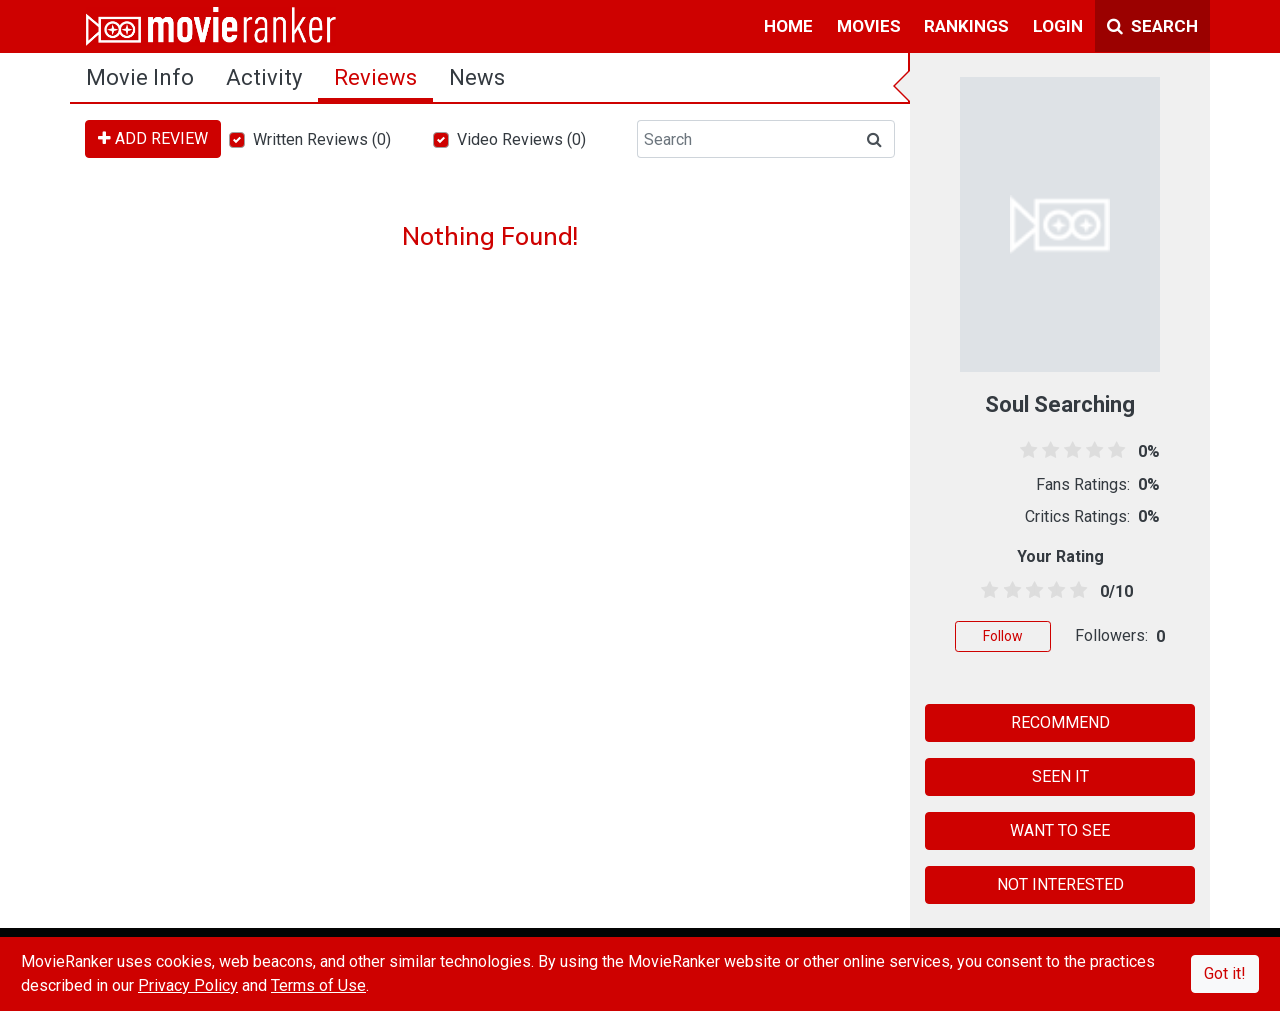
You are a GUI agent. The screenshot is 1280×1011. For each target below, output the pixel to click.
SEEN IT (1060, 776)
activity (264, 77)
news (477, 77)
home (788, 26)
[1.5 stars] (1008, 591)
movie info (140, 77)
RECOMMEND (1060, 722)
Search (1152, 26)
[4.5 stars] (1075, 591)
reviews (375, 77)
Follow (1003, 636)
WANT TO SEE (1060, 830)
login (1058, 26)
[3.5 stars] (1053, 591)
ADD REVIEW (153, 138)
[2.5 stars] (1030, 591)
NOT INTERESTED (1060, 884)
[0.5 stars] (986, 591)
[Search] (746, 139)
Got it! (1225, 973)
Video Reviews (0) (521, 139)
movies (869, 26)
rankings (966, 26)
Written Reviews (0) (322, 139)
